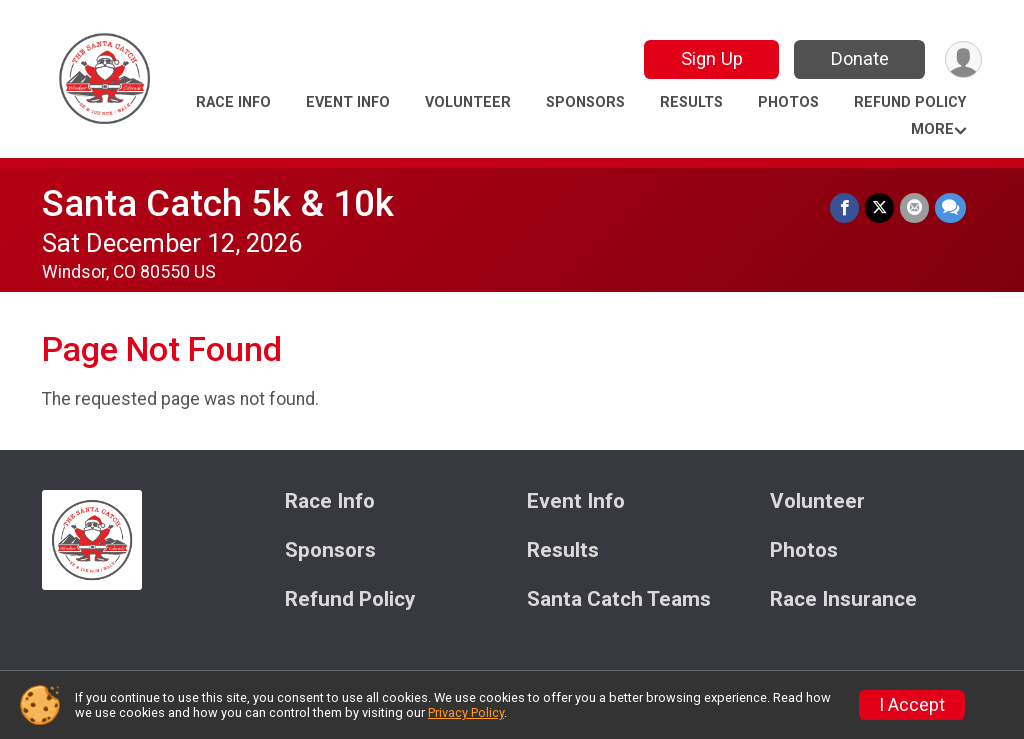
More (932, 129)
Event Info (348, 102)
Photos (788, 102)
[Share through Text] (950, 207)
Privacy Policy (466, 712)
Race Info (233, 102)
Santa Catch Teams (619, 599)
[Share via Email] (914, 207)
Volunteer (468, 102)
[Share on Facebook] (844, 207)
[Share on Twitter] (879, 207)
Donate (860, 58)
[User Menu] (963, 59)
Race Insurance (843, 599)
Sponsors (585, 102)
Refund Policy (910, 102)
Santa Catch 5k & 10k (218, 203)
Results (691, 102)
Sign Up (712, 58)
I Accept (912, 705)
